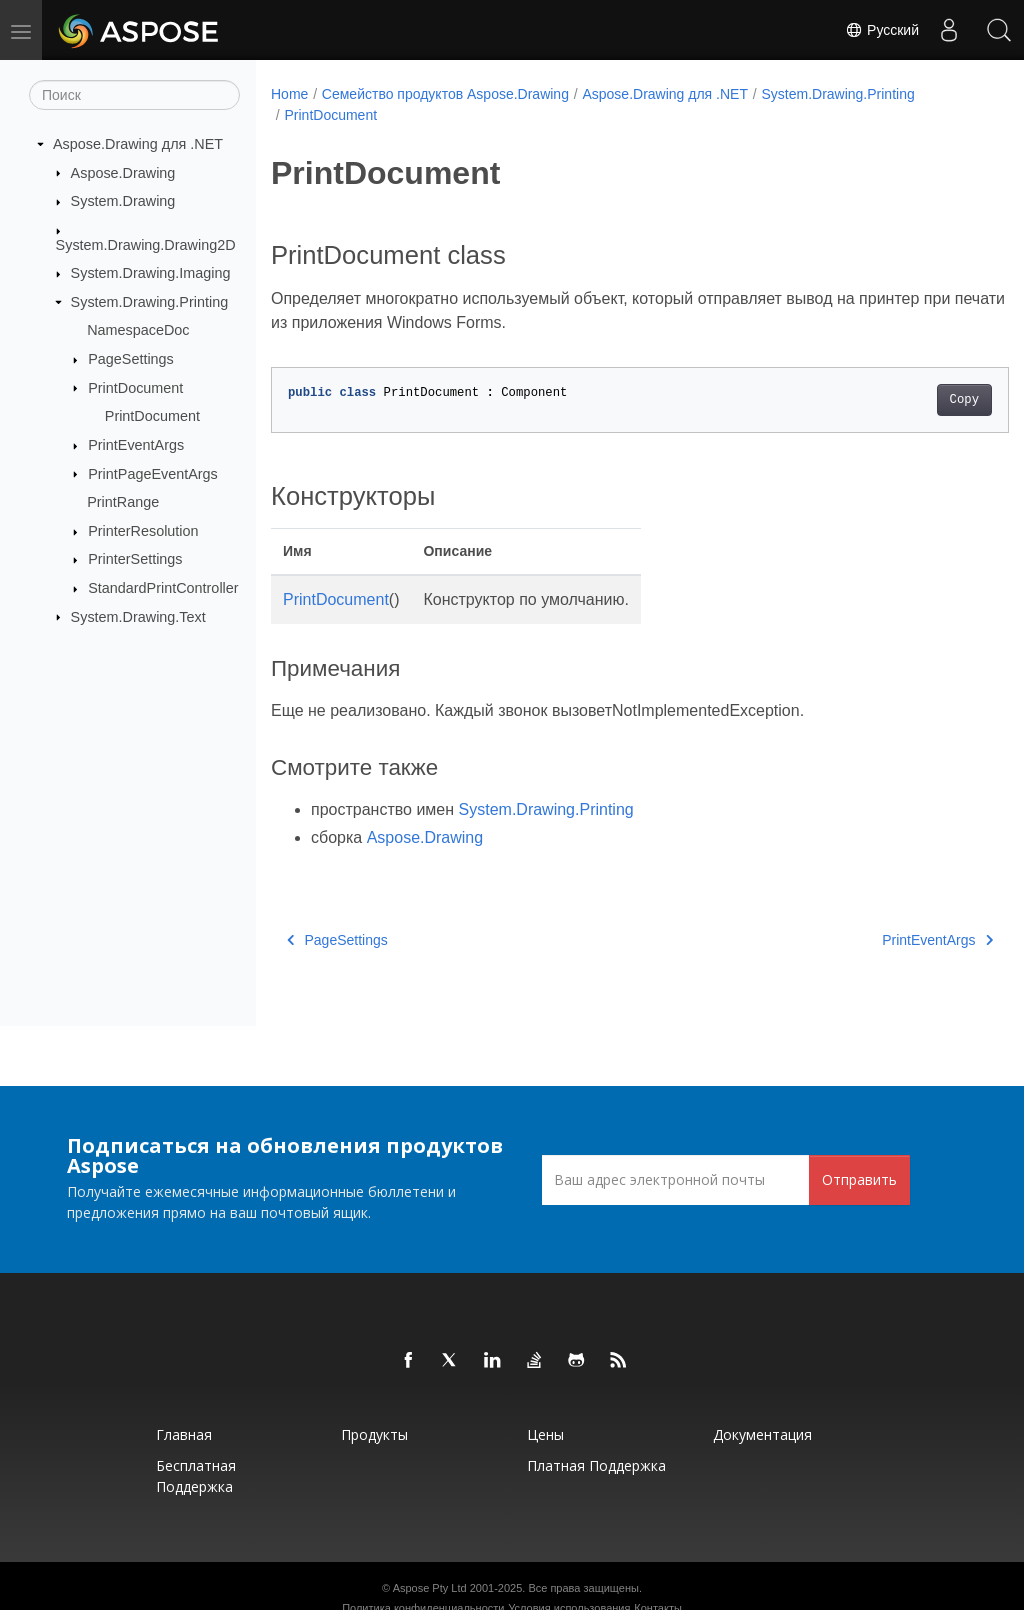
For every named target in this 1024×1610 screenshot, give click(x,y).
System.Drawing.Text (138, 616)
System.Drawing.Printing (150, 302)
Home (289, 94)
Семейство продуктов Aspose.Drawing (445, 94)
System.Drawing (123, 201)
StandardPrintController (163, 588)
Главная (184, 1434)
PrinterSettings (135, 559)
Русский (882, 30)
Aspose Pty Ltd (430, 1588)
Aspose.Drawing (123, 172)
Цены (545, 1434)
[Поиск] (134, 95)
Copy (912, 400)
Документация (762, 1434)
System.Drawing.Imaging (151, 273)
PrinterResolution (143, 531)
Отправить (859, 1179)
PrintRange (123, 502)
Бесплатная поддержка (196, 1476)
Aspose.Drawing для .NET (138, 144)
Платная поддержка (596, 1465)
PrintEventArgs (136, 445)
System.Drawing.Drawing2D (146, 244)
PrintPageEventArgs (153, 473)
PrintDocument (135, 387)
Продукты (374, 1434)
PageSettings (131, 359)
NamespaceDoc (138, 330)
